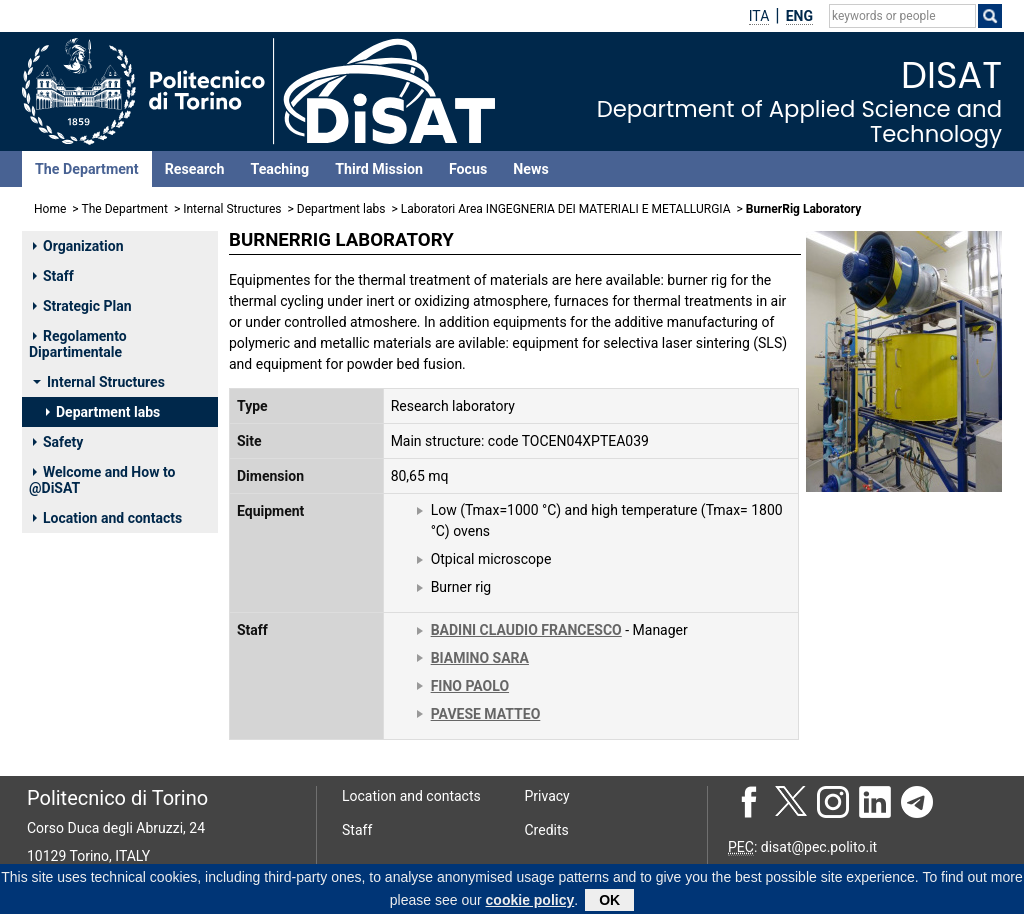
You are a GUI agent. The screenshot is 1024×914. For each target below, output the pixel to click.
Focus (468, 169)
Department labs (341, 209)
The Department (87, 169)
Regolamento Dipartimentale (78, 344)
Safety (58, 442)
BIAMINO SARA (480, 658)
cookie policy (530, 903)
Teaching (279, 169)
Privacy (547, 796)
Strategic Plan (82, 306)
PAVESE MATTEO (486, 714)
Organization (78, 246)
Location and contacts (107, 518)
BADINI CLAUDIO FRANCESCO (526, 630)
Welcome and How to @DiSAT (102, 480)
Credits (547, 830)
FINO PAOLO (470, 686)
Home (50, 209)
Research (195, 169)
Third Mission (379, 169)
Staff (53, 276)
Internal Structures (232, 209)
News (530, 169)
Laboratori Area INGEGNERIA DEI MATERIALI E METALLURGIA (566, 209)
